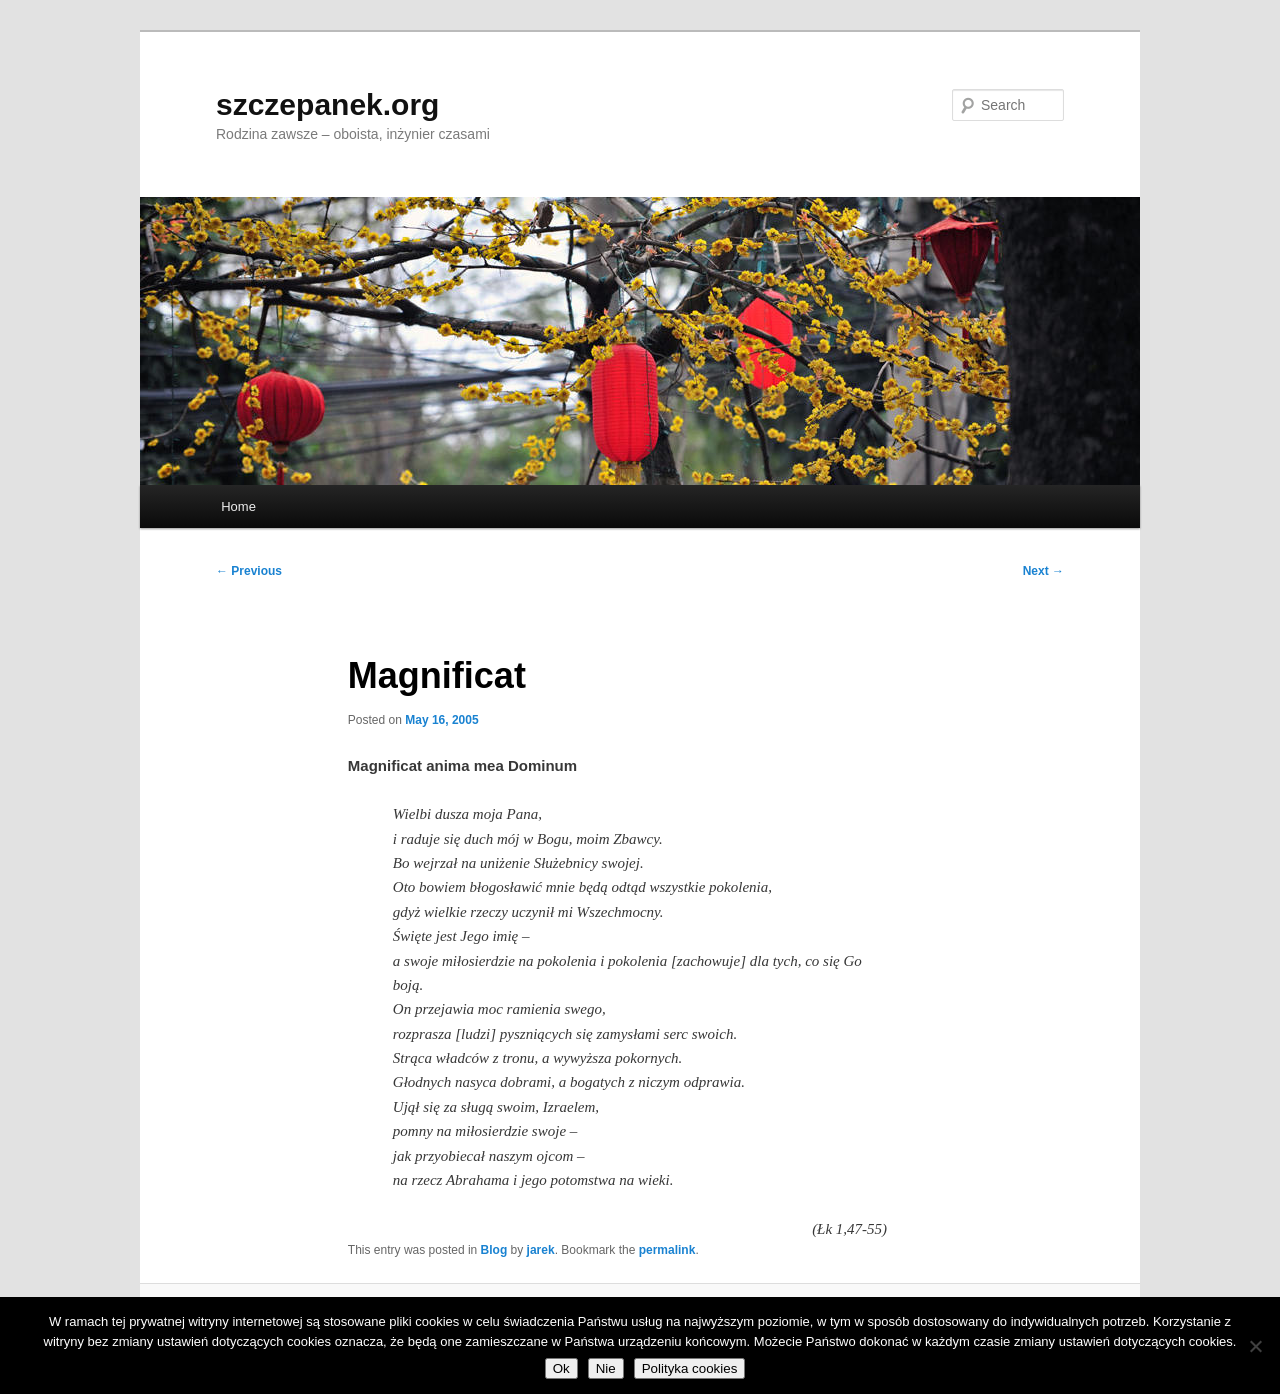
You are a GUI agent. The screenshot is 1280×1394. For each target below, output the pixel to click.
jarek (541, 1250)
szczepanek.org (327, 104)
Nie (606, 1368)
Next (1043, 571)
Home (238, 506)
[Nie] (1255, 1346)
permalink (667, 1250)
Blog (494, 1250)
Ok (561, 1368)
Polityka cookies (690, 1368)
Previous (249, 571)
